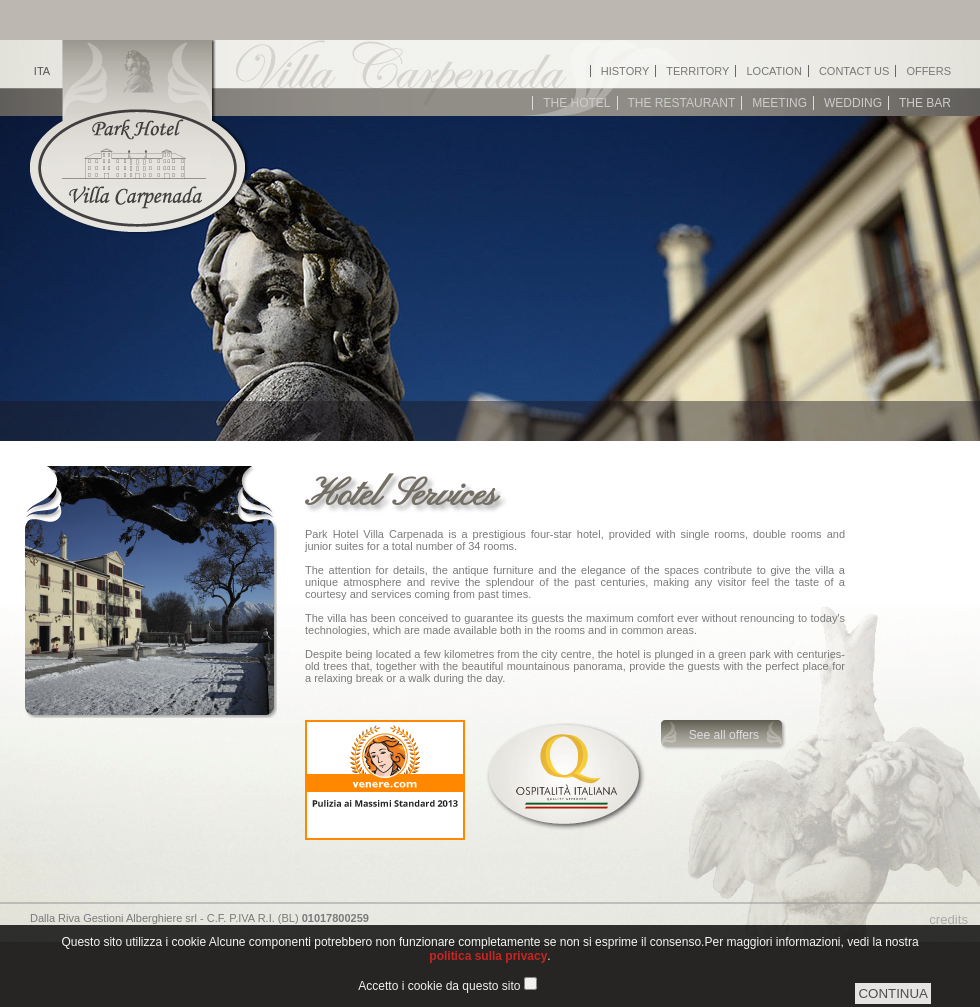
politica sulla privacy (488, 956)
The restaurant (682, 103)
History (625, 71)
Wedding (853, 103)
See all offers (724, 735)
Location (773, 71)
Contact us (854, 71)
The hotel (576, 103)
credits (948, 919)
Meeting (779, 103)
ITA (42, 71)
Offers (928, 71)
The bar (925, 103)
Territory (697, 71)
